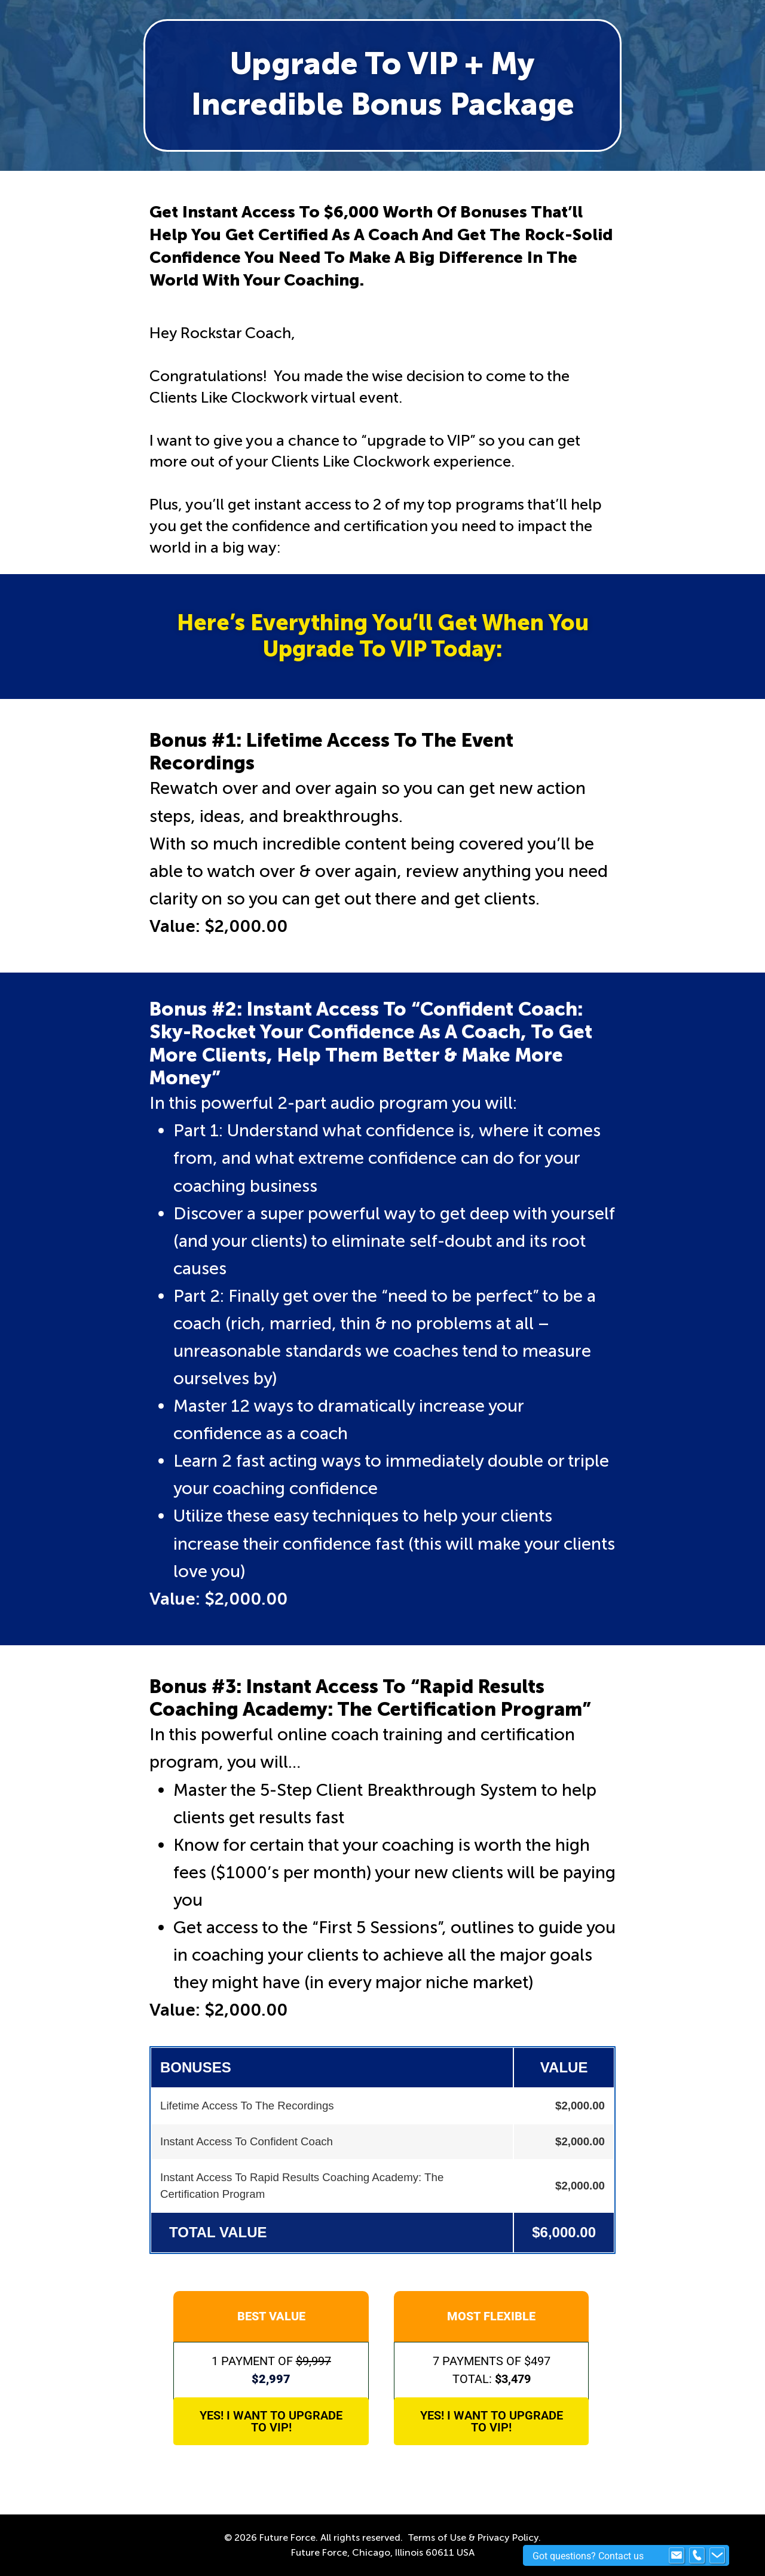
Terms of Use (437, 2537)
